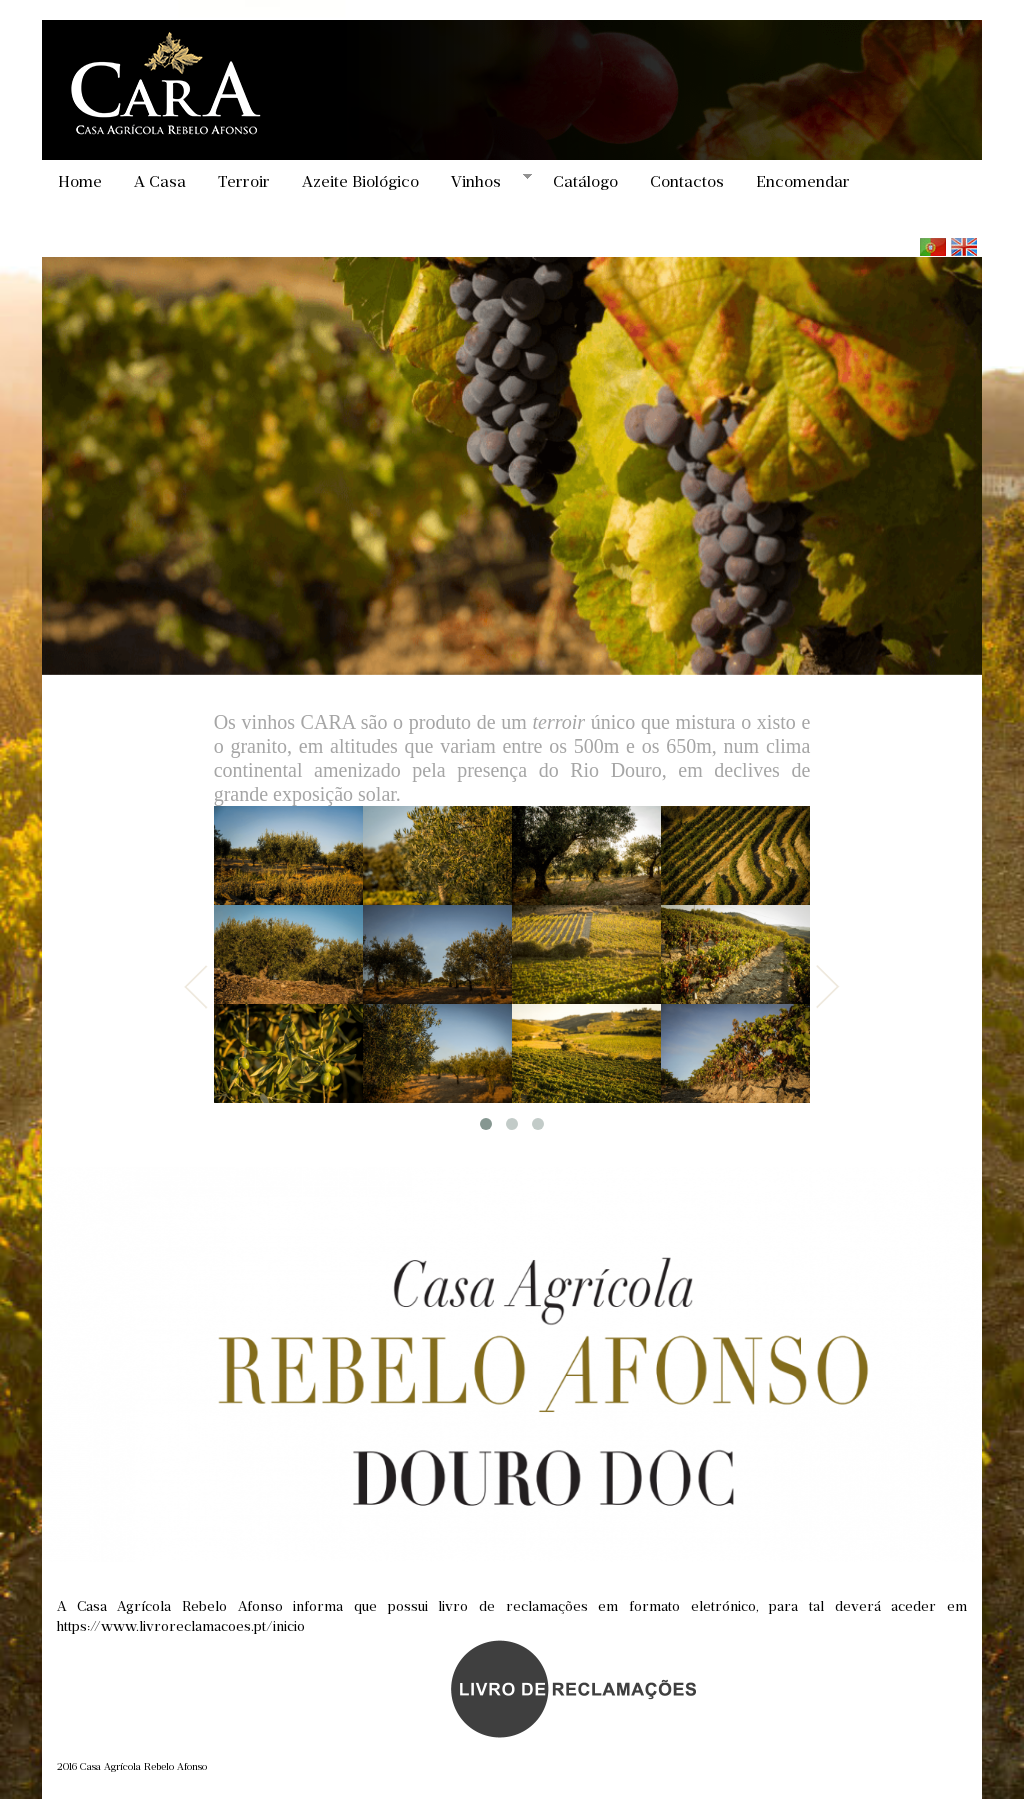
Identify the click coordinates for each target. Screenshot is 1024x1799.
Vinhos (483, 181)
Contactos (687, 181)
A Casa (160, 181)
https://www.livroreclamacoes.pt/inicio (181, 1626)
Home (80, 181)
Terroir (244, 181)
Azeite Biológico (360, 181)
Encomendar (803, 181)
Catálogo (585, 181)
